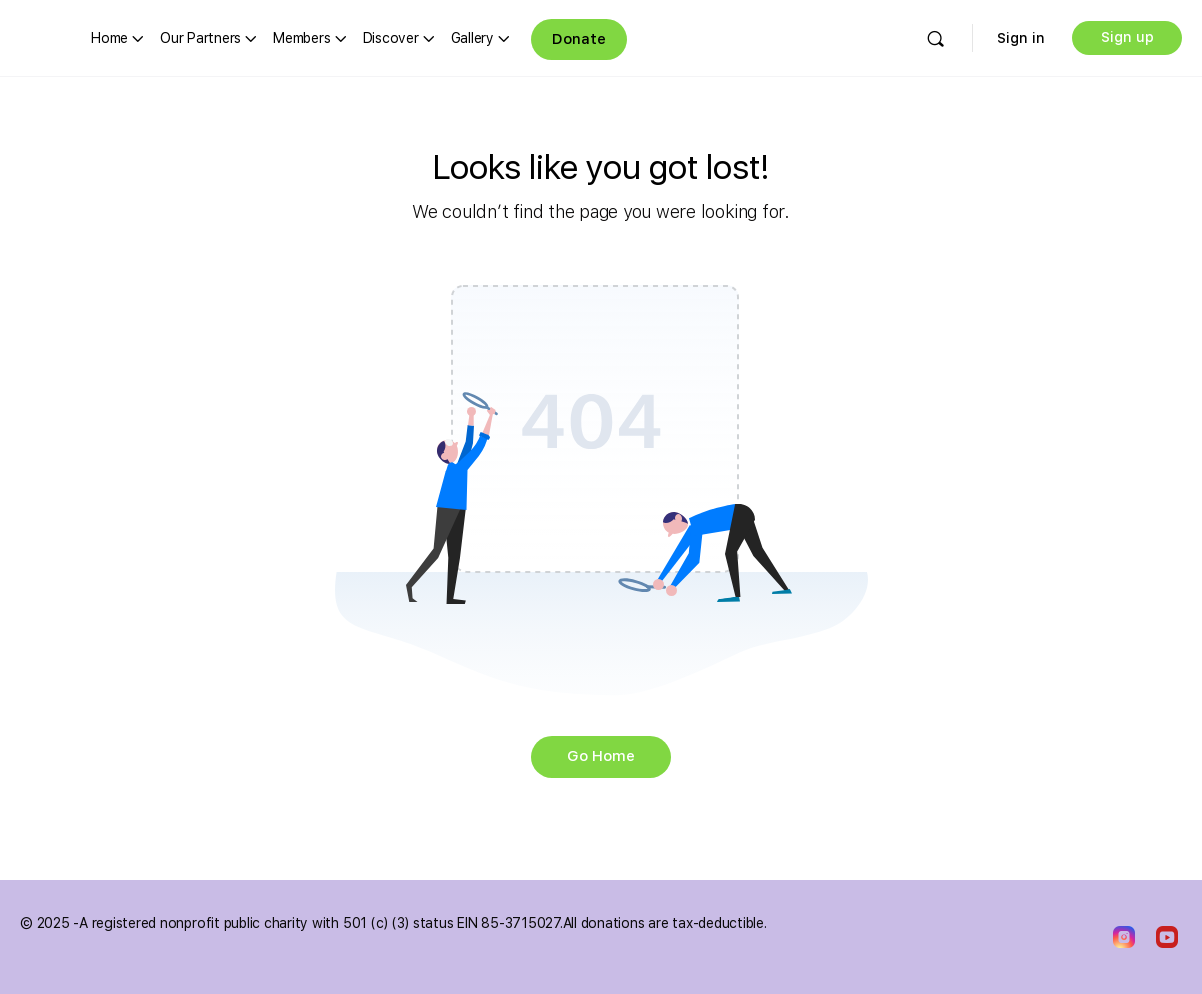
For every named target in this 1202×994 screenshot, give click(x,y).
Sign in (1021, 38)
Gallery (472, 38)
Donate (579, 39)
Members (301, 38)
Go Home (601, 756)
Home (109, 38)
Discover (391, 38)
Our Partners (200, 38)
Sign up (1127, 37)
